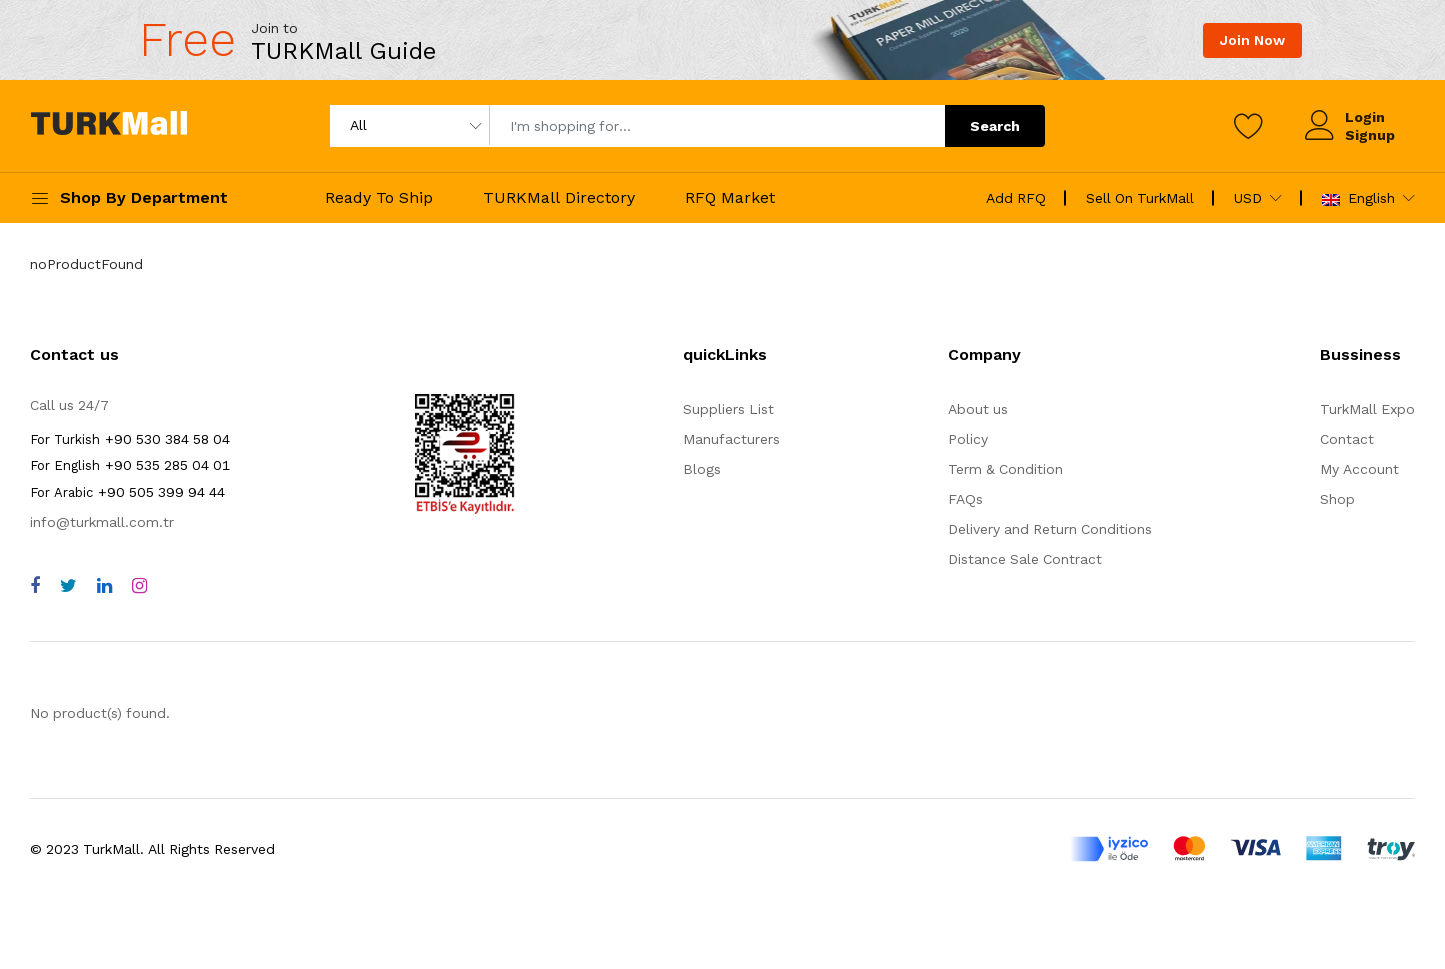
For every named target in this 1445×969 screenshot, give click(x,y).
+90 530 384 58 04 (130, 439)
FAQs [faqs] (965, 499)
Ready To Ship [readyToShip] (379, 197)
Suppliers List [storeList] (728, 409)
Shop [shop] (1337, 499)
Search (995, 126)
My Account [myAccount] (1359, 469)
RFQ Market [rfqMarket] (730, 197)
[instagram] (139, 586)
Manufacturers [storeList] (731, 439)
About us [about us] (978, 409)
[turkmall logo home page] (108, 126)
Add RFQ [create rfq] (1016, 198)
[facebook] (35, 586)
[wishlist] (1249, 126)
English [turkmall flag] (1358, 198)
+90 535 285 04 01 (130, 465)
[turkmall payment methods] (1242, 849)
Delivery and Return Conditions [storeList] (1050, 529)
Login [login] (1365, 117)
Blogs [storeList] (702, 469)
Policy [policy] (968, 439)
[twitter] (68, 586)
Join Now (1252, 40)
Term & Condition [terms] (1005, 469)
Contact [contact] (1347, 439)
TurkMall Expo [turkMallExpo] (1367, 409)
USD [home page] (1248, 198)
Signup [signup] (1370, 135)
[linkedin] (104, 586)
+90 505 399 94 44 (127, 492)
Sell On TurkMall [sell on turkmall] (1140, 198)
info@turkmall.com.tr (102, 522)
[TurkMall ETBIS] (465, 509)
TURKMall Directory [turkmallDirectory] (559, 197)
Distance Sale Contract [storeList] (1025, 559)
